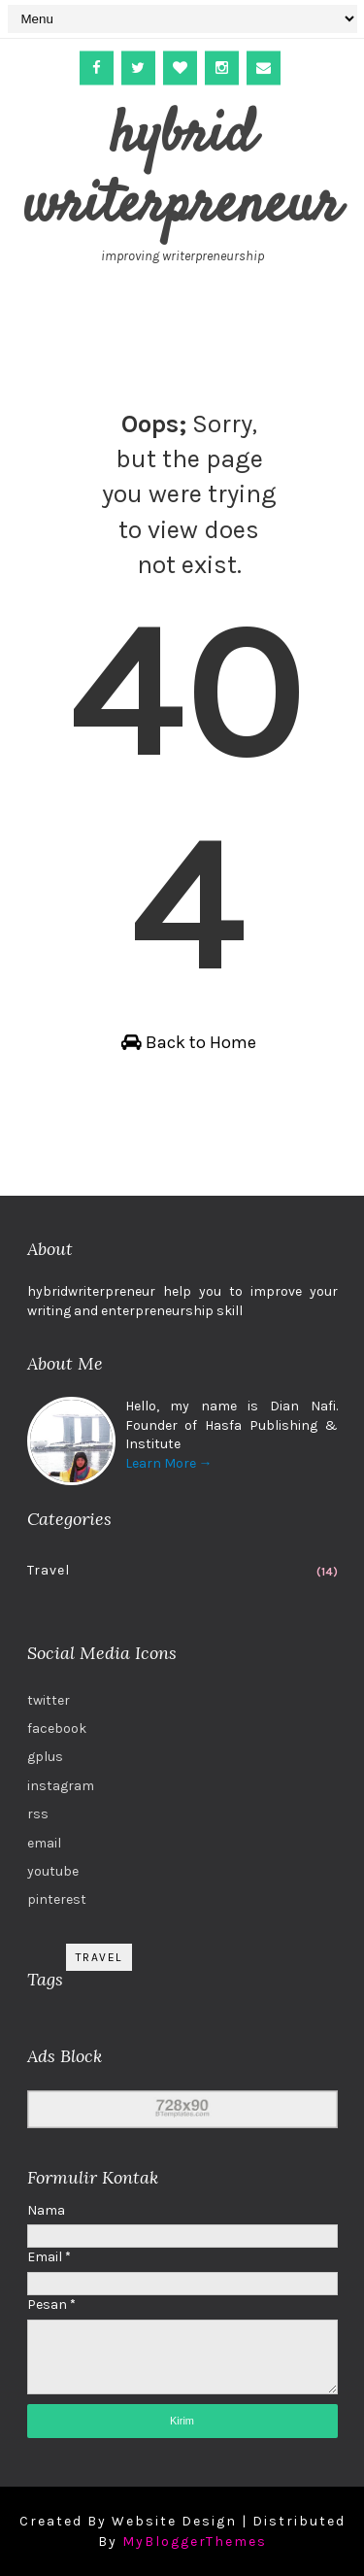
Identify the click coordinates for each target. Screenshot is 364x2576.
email (44, 1843)
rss (38, 1814)
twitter (48, 1700)
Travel (48, 1570)
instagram (60, 1786)
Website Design (174, 2521)
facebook (56, 1728)
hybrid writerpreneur (182, 171)
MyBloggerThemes (194, 2541)
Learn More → (169, 1463)
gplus (45, 1756)
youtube (53, 1871)
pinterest (56, 1899)
